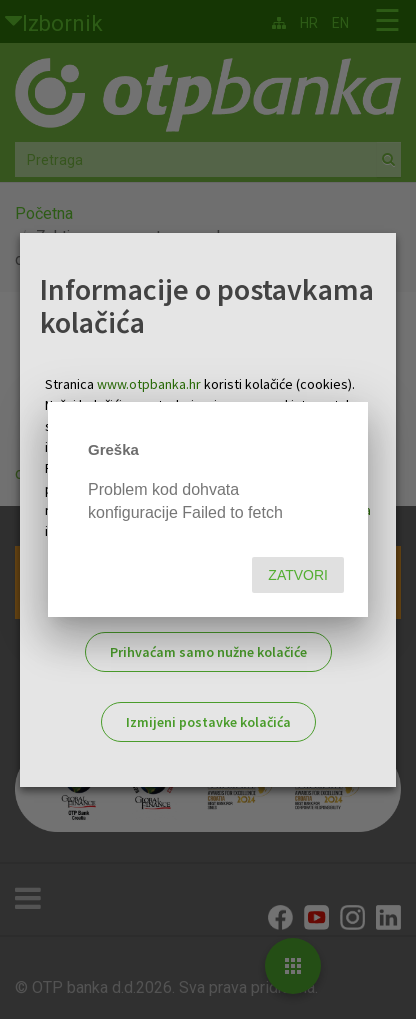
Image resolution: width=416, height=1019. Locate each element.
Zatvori (298, 575)
